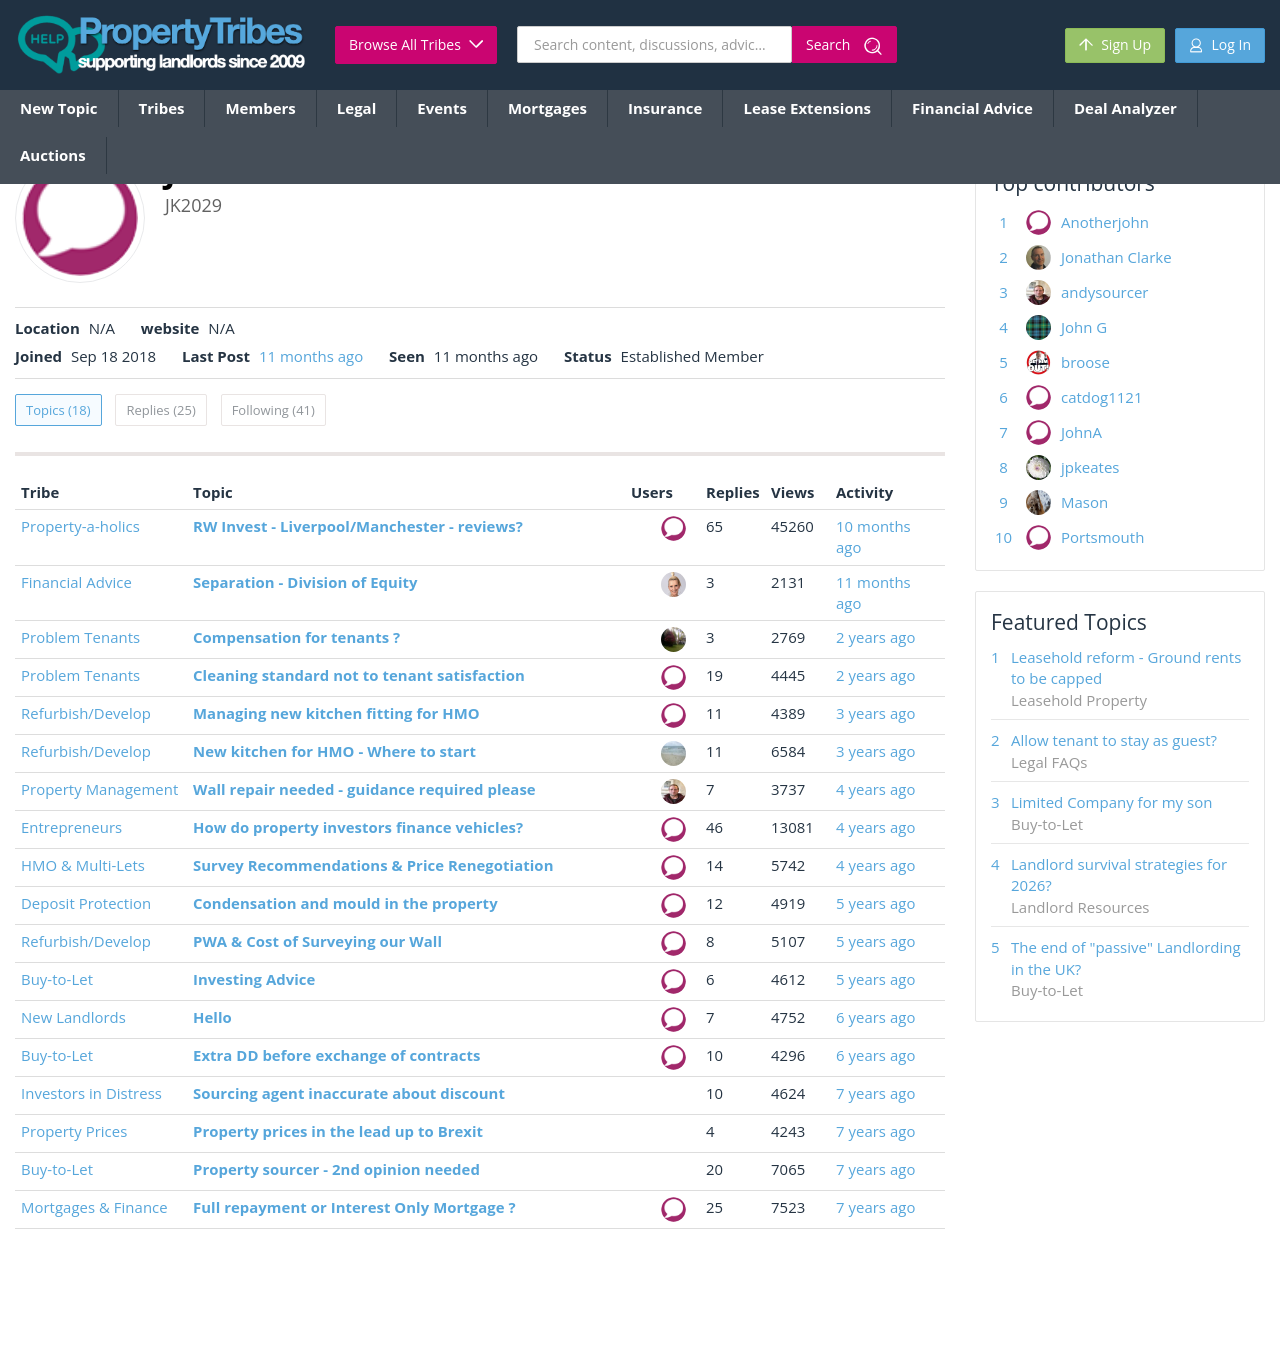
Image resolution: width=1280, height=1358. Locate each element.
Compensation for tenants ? (296, 637)
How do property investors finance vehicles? (358, 827)
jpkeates (1090, 467)
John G (1084, 327)
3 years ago (875, 713)
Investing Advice (254, 979)
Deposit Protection (86, 903)
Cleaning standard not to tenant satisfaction (359, 675)
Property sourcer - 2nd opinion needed (336, 1169)
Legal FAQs (1049, 762)
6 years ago (875, 1017)
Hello (212, 1017)
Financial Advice (972, 108)
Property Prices (74, 1131)
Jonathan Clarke (1116, 257)
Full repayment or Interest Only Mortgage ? (354, 1207)
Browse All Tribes (416, 44)
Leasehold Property (1079, 700)
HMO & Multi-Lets (83, 865)
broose (1085, 362)
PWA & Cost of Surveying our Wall (317, 941)
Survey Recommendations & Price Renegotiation (373, 865)
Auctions (53, 155)
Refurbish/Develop (86, 713)
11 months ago (311, 356)
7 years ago (875, 1093)
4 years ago (875, 789)
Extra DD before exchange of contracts (336, 1055)
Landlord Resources (1080, 907)
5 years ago (875, 903)
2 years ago (875, 637)
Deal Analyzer (1125, 108)
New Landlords (73, 1017)
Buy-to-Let (57, 979)
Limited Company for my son (1111, 802)
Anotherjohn (1105, 222)
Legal (356, 108)
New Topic (59, 108)
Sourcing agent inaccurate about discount (349, 1093)
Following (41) (273, 410)
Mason (1084, 502)
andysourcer (1104, 292)
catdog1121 (1102, 397)
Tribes (162, 108)
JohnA (1081, 432)
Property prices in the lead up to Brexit (338, 1131)
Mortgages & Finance (94, 1207)
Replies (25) (160, 410)
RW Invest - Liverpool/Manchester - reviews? (358, 526)
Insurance (665, 108)
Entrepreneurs (71, 827)
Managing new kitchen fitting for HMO (336, 713)
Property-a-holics (80, 526)
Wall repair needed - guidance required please (364, 789)
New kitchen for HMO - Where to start (334, 751)
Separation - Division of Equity (305, 582)
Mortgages (547, 108)
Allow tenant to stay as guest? (1114, 740)
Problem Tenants (80, 637)
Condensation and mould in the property (345, 903)
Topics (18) (58, 410)
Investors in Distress (91, 1093)
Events (442, 108)
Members (260, 108)
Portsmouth (1102, 537)
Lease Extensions (807, 108)
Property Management (99, 789)
